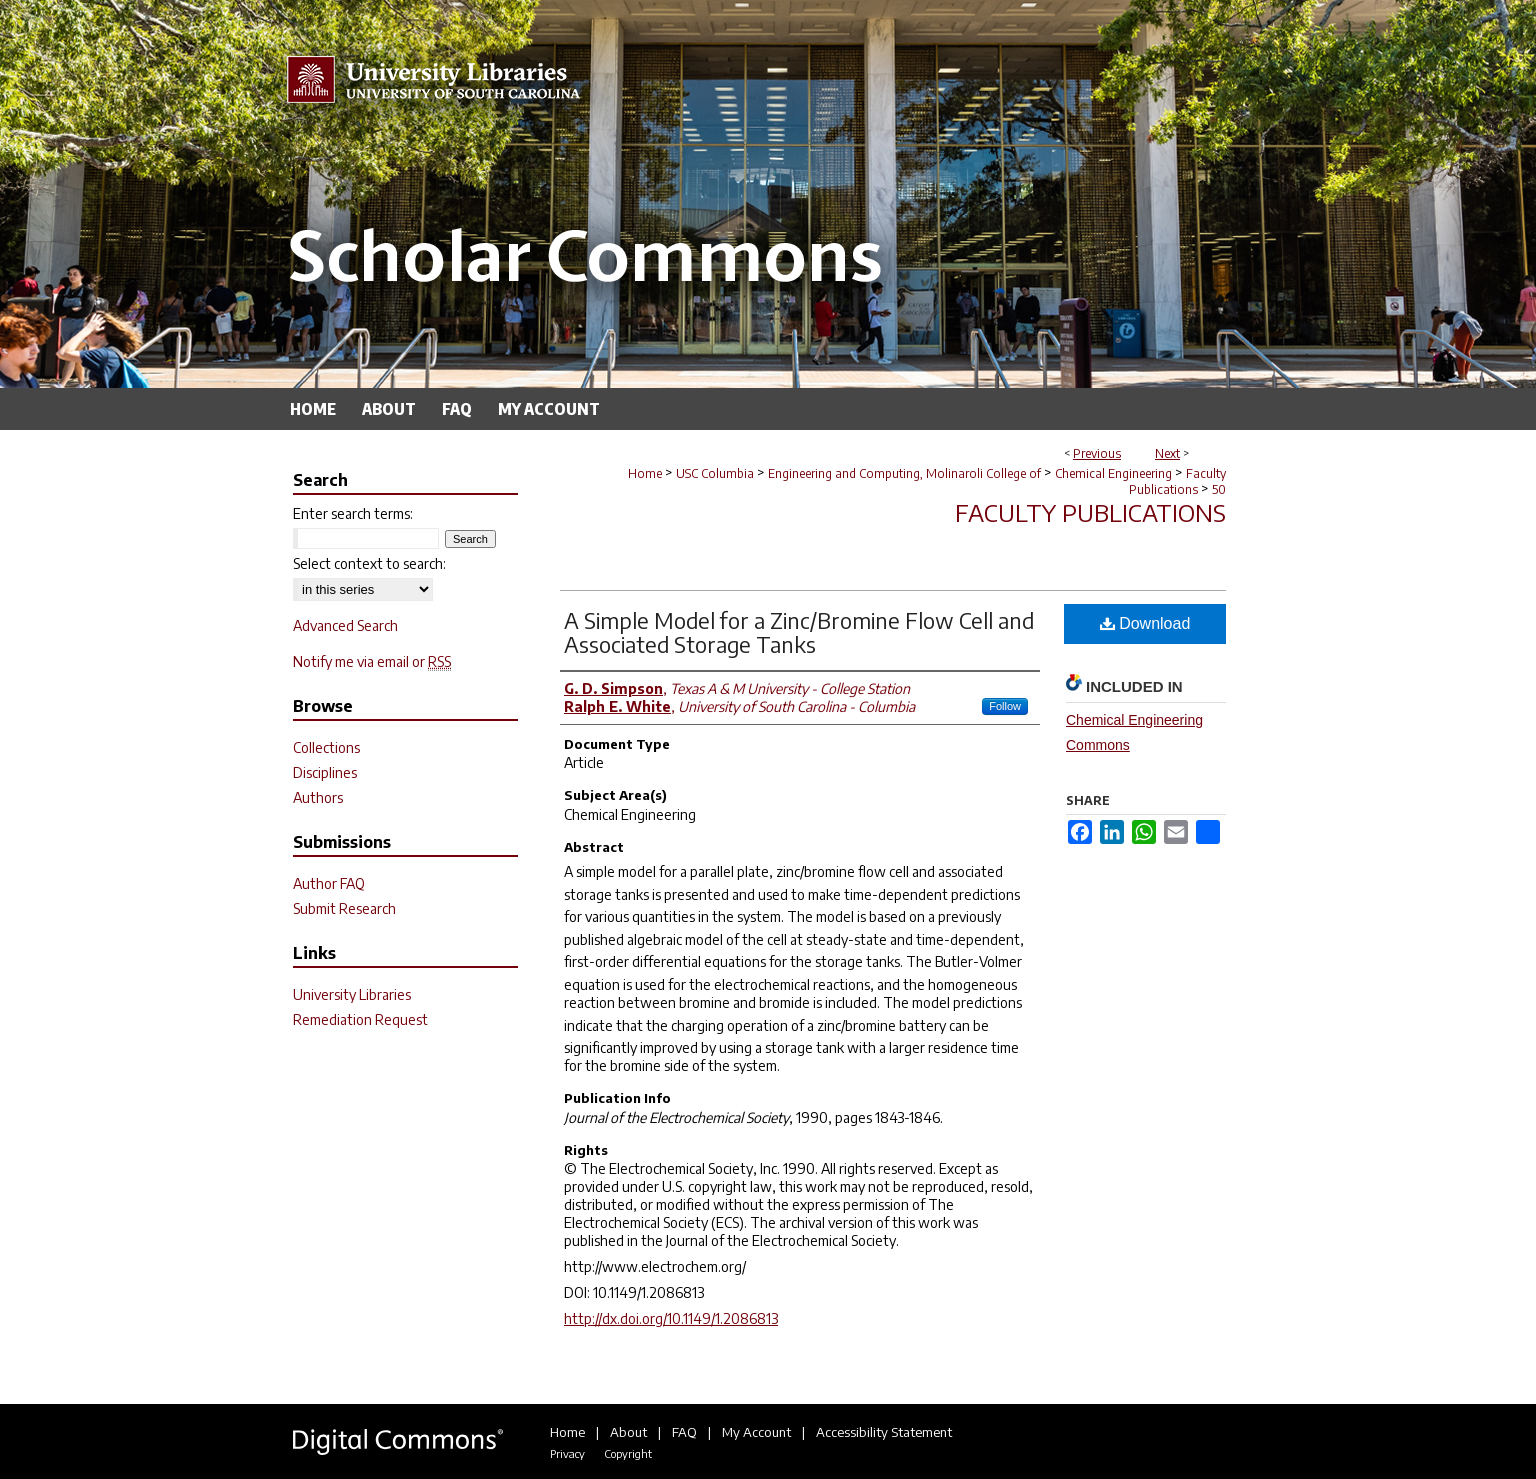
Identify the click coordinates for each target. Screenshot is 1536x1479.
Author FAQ (329, 883)
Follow (1005, 706)
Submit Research (344, 908)
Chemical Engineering (1113, 473)
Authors (318, 797)
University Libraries (352, 994)
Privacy (567, 1453)
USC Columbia (715, 473)
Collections (326, 747)
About (628, 1432)
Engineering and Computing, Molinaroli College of (904, 473)
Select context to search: (369, 563)
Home (645, 473)
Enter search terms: (353, 513)
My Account (756, 1432)
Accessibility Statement (884, 1432)
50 (1219, 489)
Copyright (628, 1453)
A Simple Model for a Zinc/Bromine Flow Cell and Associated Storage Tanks (799, 632)
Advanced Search (345, 625)
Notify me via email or (372, 661)
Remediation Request (360, 1019)
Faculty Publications (1177, 481)
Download (1145, 623)
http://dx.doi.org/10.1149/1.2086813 (671, 1318)
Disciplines (325, 772)
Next (1167, 453)
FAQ (684, 1432)
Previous (1097, 453)
